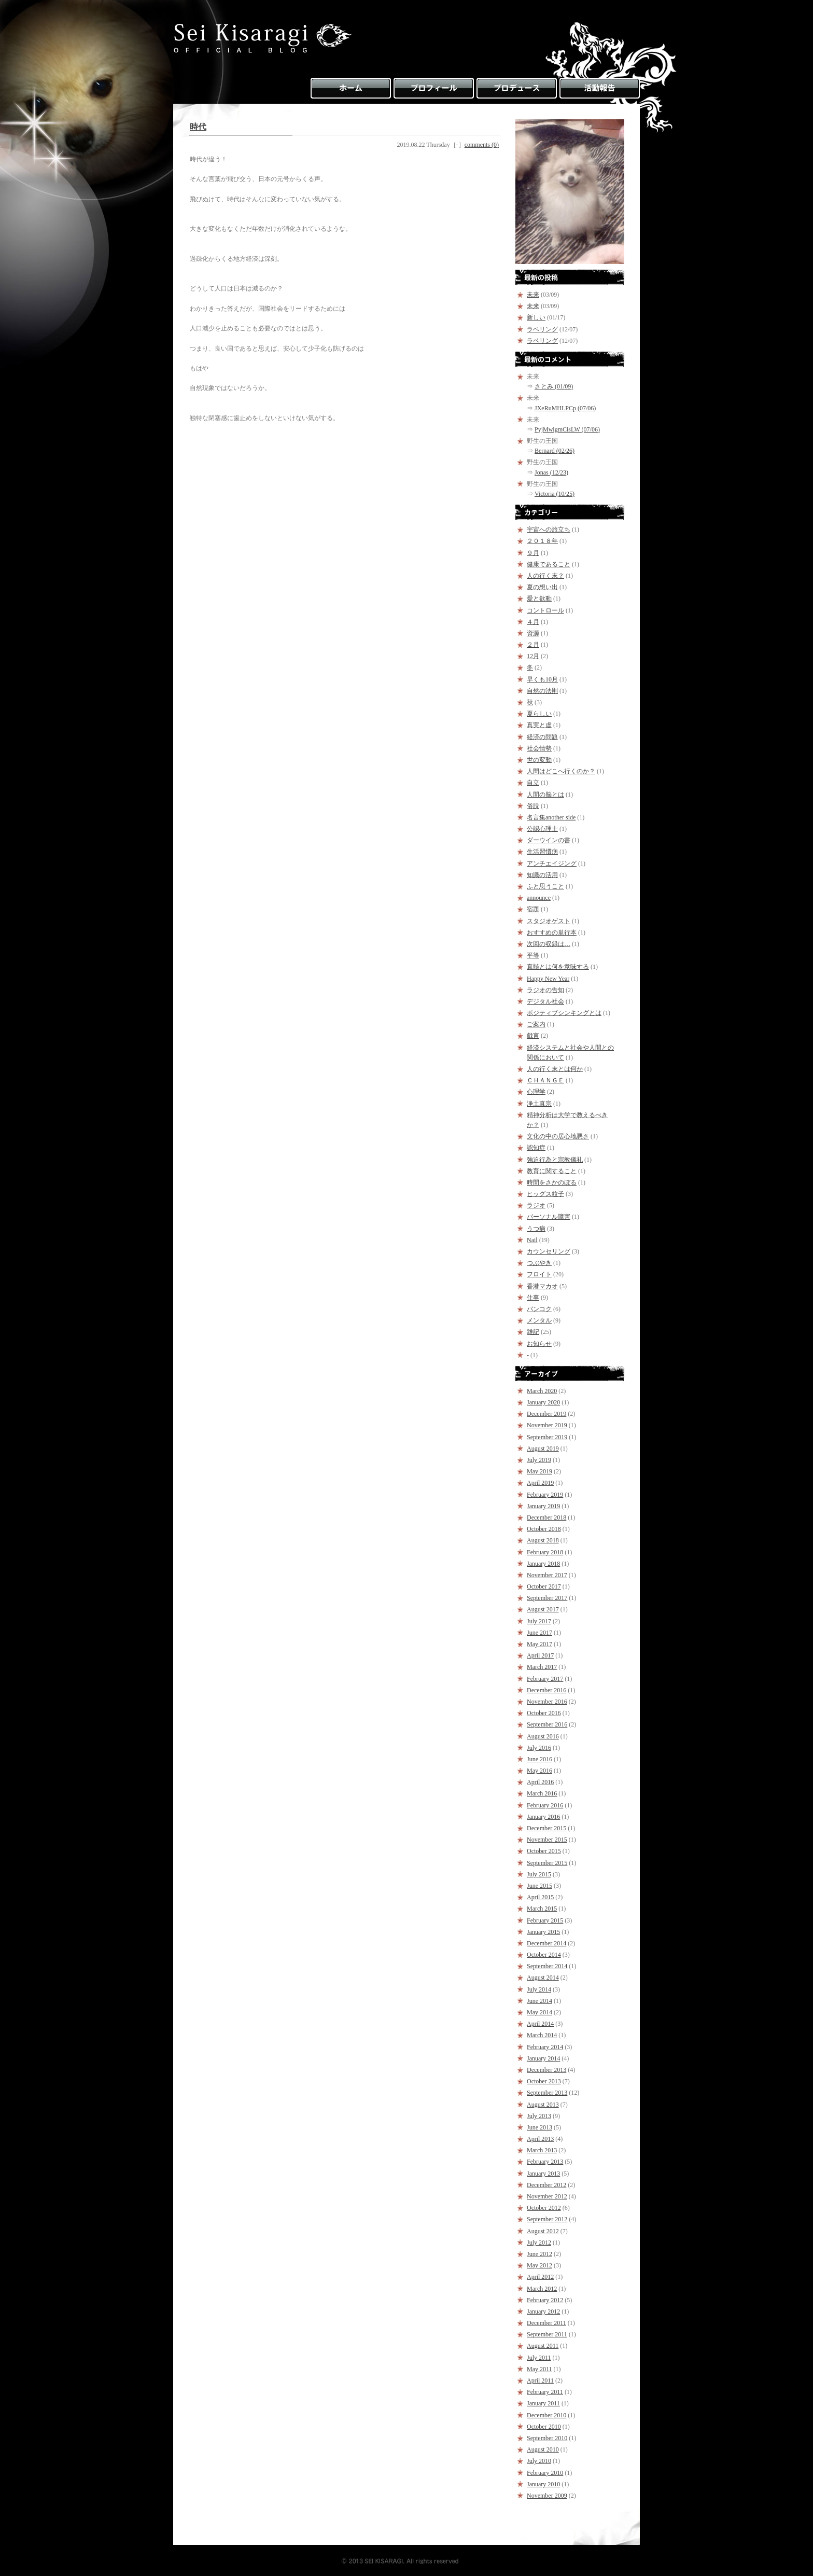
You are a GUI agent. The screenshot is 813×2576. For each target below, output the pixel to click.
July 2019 (539, 1460)
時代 (198, 126)
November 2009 (547, 2495)
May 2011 (539, 2369)
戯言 (533, 1035)
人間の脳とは (545, 794)
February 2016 (545, 1805)
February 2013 (545, 2161)
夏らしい (539, 713)
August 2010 (543, 2449)
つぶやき (539, 1262)
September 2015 (547, 1863)
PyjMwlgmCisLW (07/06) (567, 429)
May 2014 (539, 2012)
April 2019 (540, 1482)
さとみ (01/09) (554, 386)
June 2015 (539, 1885)
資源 (533, 633)
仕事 (533, 1297)
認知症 (536, 1147)
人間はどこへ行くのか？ (561, 771)
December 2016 (546, 1690)
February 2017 (545, 1678)
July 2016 (539, 1747)
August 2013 (543, 2104)
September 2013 (547, 2092)
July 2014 (539, 1989)
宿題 (533, 909)
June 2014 (539, 2000)
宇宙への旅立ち (548, 529)
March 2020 (542, 1391)
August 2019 (543, 1448)
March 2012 (542, 2288)
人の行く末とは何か (555, 1069)
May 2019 (539, 1471)
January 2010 (543, 2484)
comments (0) (482, 144)
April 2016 (540, 1782)
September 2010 (547, 2438)
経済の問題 (542, 737)
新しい (536, 317)
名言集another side (551, 817)
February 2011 (545, 2392)
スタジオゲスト (548, 921)
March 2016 (542, 1793)
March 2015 (542, 1908)
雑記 (533, 1331)
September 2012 (547, 2219)
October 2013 (544, 2081)
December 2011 (546, 2323)
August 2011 (542, 2345)
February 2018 (545, 1552)
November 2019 (547, 1425)
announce (539, 897)
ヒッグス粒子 (545, 1194)
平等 (533, 955)
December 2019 (546, 1413)
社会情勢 (539, 748)
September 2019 (547, 1437)
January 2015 (543, 1932)
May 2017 (539, 1644)
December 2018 (546, 1517)
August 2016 (543, 1736)
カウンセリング (548, 1251)
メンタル (539, 1320)
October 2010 (544, 2426)
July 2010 (539, 2460)
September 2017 (547, 1598)
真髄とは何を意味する (558, 966)
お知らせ (539, 1343)
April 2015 (540, 1897)
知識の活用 (542, 875)
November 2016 (547, 1701)
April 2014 (540, 2023)
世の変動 (539, 759)
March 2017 (542, 1666)
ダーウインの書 (548, 840)
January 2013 (543, 2173)
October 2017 (544, 1586)
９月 (533, 552)
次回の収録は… (548, 944)
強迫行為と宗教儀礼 (555, 1159)
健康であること (548, 564)
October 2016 (544, 1713)
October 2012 (544, 2207)
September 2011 (547, 2334)
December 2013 (546, 2069)
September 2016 (547, 1724)
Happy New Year (548, 978)
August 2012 (543, 2231)
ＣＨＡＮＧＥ (545, 1080)
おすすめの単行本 (552, 932)
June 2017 (539, 1632)
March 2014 (542, 2035)
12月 (533, 656)
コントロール (545, 610)
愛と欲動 (539, 598)
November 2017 (547, 1575)
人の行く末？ (545, 575)
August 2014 (543, 1977)
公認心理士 (542, 828)
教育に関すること (552, 1171)
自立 (533, 782)
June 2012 (539, 2254)
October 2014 (544, 1954)
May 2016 (539, 1770)
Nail (532, 1240)
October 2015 (544, 1851)
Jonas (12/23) (551, 472)
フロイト (539, 1274)
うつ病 (536, 1228)
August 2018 (543, 1540)
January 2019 (543, 1506)
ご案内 (536, 1024)
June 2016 (539, 1759)
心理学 (536, 1091)
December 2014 (546, 1943)
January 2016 (543, 1816)
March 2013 (542, 2150)
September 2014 (547, 1966)
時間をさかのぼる (552, 1182)
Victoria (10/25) (554, 493)
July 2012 (539, 2242)
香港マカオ (542, 1286)
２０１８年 (542, 541)
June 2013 (539, 2127)
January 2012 (543, 2311)
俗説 (533, 806)
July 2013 (539, 2116)
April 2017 (540, 1655)
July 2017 (539, 1621)
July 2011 (539, 2357)
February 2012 (545, 2300)
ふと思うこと (545, 886)
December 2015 (546, 1828)
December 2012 (546, 2185)
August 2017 (543, 1609)
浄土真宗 (539, 1103)
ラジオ (536, 1205)
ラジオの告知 (545, 990)
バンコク (539, 1309)
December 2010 (546, 2415)
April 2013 (540, 2138)
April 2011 (540, 2380)
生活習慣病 (542, 851)
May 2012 (539, 2265)
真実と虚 (539, 725)
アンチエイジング (552, 863)
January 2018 (543, 1563)
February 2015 (545, 1920)
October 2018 (544, 1529)
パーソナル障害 (548, 1216)
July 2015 (539, 1874)
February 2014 (545, 2047)
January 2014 (543, 2058)
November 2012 (547, 2196)
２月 (533, 644)
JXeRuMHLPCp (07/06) (565, 408)
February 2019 (545, 1494)
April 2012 (540, 2276)
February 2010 (545, 2472)
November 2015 (547, 1839)
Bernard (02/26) (554, 450)
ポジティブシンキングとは (564, 1013)
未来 (533, 294)
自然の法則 (542, 690)
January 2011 (543, 2403)
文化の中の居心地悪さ (558, 1136)
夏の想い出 (542, 587)
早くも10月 (542, 679)
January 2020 (543, 1402)
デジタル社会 (545, 1001)
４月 (533, 621)
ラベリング (542, 329)
